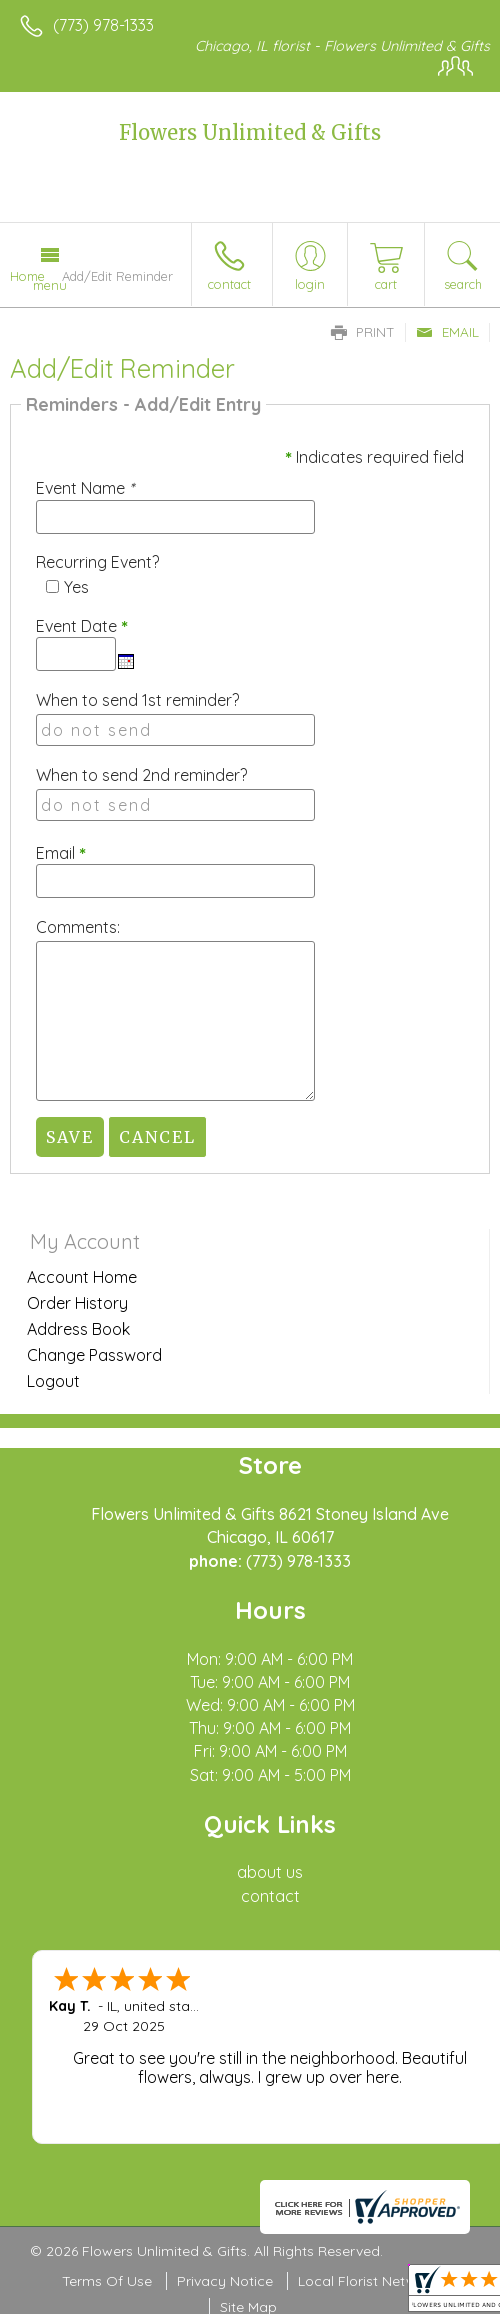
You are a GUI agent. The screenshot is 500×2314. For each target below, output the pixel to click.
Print (363, 332)
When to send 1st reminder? (137, 700)
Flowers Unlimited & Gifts (250, 132)
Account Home (82, 1277)
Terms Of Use (107, 2281)
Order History (77, 1303)
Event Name (85, 488)
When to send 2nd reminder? (141, 775)
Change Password (94, 1355)
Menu (50, 285)
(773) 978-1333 (103, 25)
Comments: (78, 927)
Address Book (78, 1329)
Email (447, 332)
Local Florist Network (368, 2281)
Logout (53, 1381)
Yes (76, 587)
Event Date (82, 626)
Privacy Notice (225, 2281)
